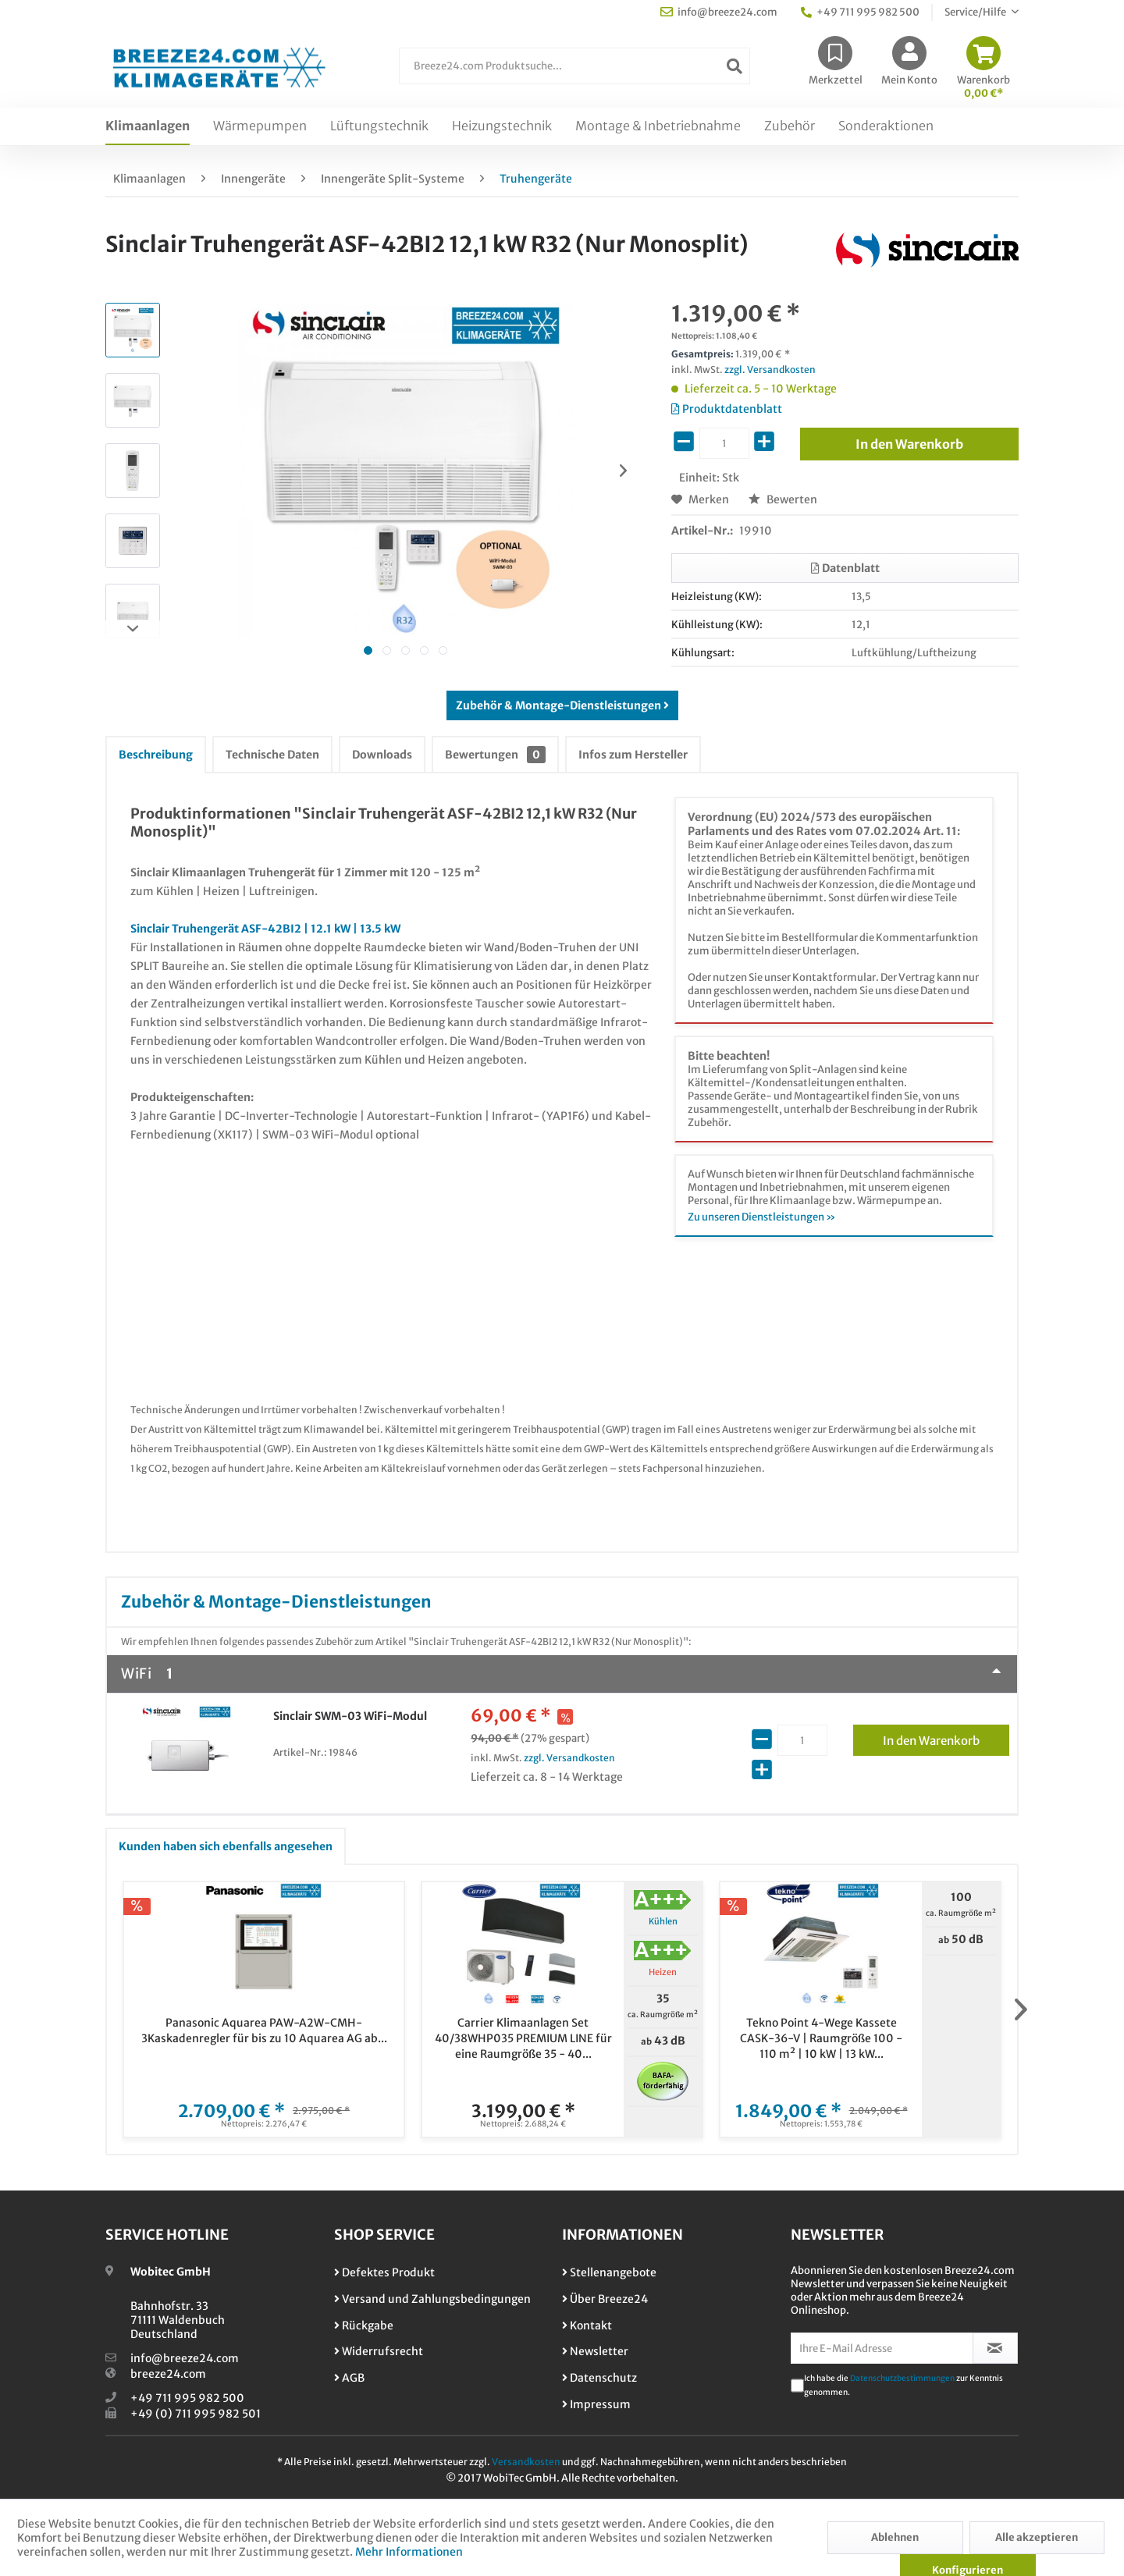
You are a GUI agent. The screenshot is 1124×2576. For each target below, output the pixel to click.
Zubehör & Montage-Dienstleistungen (562, 705)
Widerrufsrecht (378, 2351)
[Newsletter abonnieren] (996, 2348)
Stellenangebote (609, 2272)
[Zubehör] (789, 126)
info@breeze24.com (184, 2358)
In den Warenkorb (946, 1738)
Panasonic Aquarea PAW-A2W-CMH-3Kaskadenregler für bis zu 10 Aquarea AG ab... (264, 2030)
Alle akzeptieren (1036, 2537)
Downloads (382, 755)
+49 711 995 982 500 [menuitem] (860, 12)
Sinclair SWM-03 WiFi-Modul (350, 1716)
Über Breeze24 (605, 2299)
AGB (349, 2378)
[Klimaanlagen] (147, 126)
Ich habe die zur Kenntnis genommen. (903, 2385)
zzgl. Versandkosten (770, 369)
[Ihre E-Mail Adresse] (882, 2348)
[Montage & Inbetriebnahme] (658, 126)
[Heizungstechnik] (502, 126)
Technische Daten (272, 755)
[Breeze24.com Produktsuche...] (574, 66)
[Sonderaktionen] (886, 126)
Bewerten (783, 499)
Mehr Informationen (409, 2552)
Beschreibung (156, 755)
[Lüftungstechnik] (379, 126)
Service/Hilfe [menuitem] (976, 12)
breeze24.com (168, 2374)
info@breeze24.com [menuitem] (718, 12)
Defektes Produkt (384, 2272)
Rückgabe (363, 2325)
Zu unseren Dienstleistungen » (762, 1217)
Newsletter (595, 2351)
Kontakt (587, 2325)
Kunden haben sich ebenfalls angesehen (226, 1846)
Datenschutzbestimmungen (902, 2378)
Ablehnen (895, 2537)
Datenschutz (599, 2378)
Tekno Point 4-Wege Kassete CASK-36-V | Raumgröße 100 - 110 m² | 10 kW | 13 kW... (821, 2038)
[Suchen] (734, 66)
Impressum (596, 2404)
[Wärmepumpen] (260, 126)
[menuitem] (574, 74)
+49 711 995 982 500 (187, 2398)
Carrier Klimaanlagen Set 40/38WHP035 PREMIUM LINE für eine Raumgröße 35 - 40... (523, 2038)
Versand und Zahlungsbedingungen (432, 2299)
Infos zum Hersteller (633, 755)
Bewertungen (495, 754)
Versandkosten (526, 2462)
